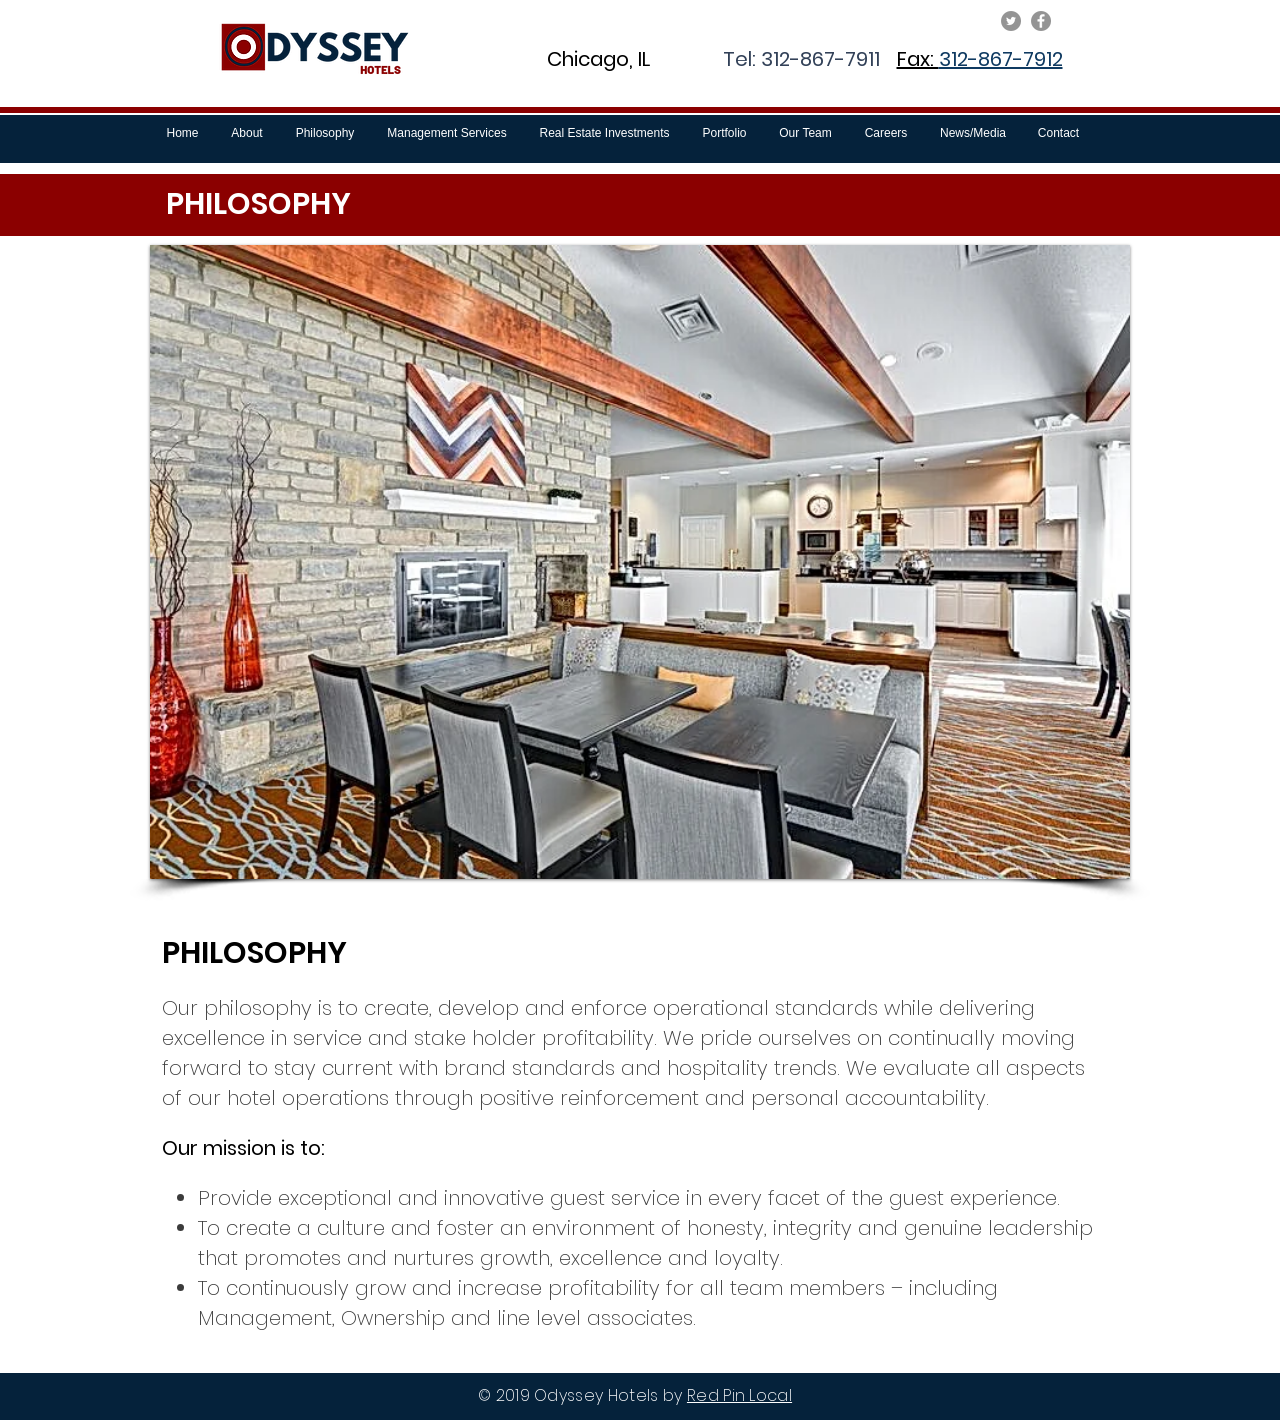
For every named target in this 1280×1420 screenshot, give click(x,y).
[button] (640, 562)
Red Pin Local (739, 1395)
